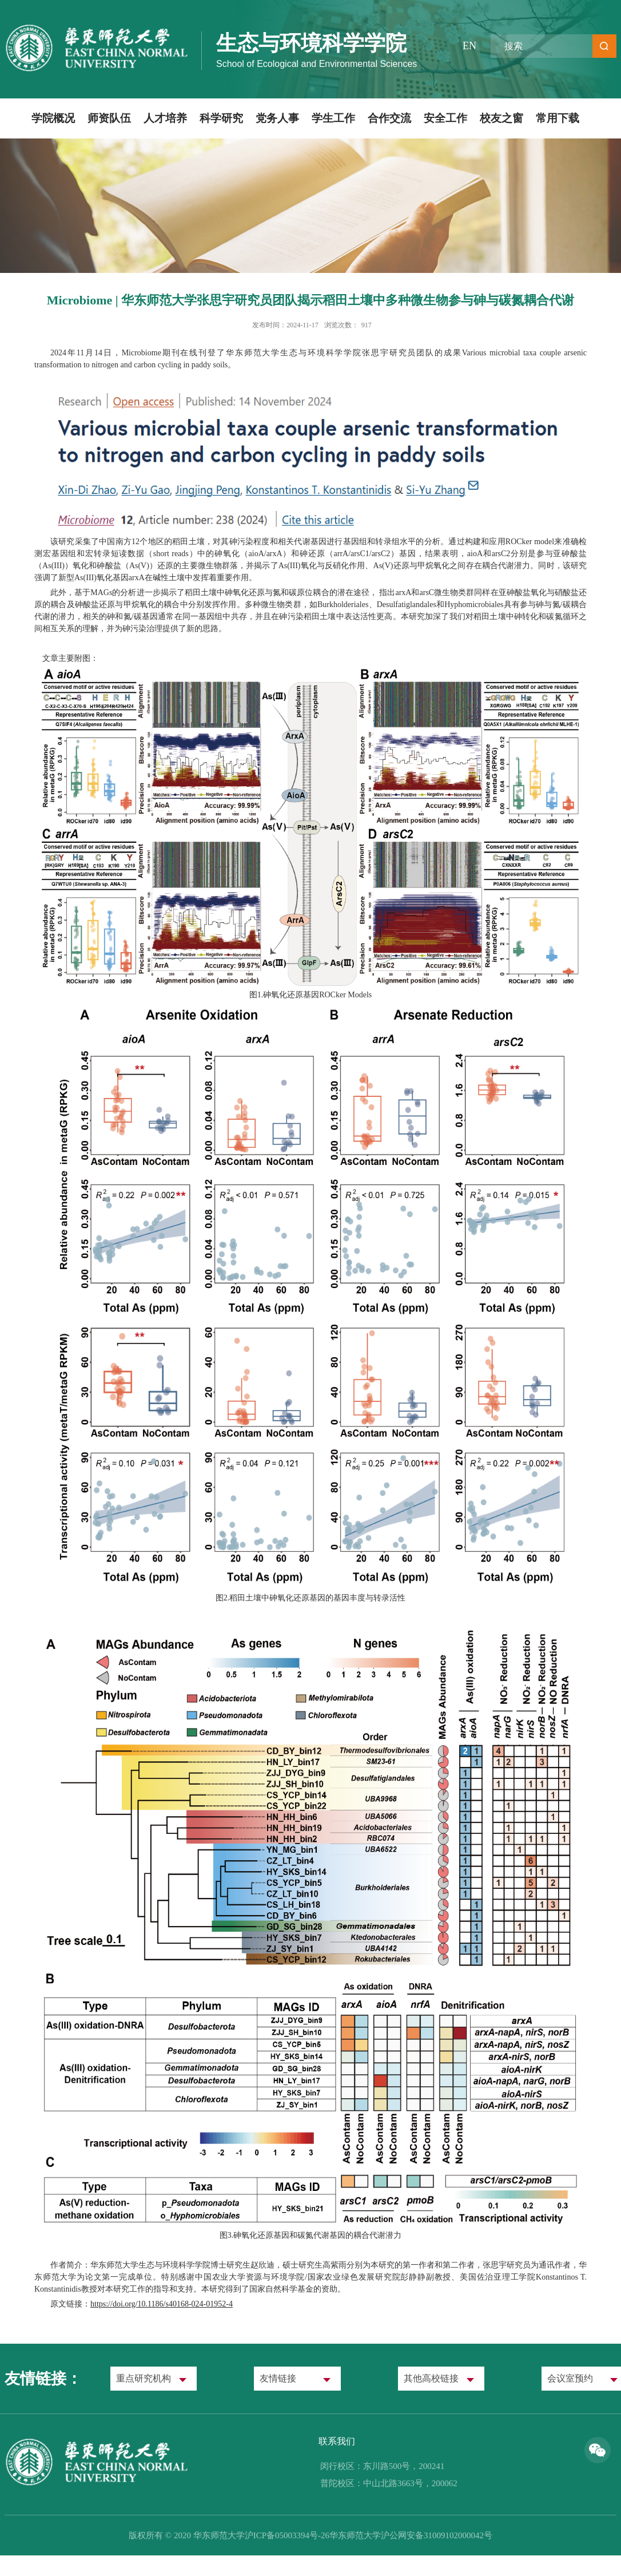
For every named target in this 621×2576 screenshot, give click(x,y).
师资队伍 (109, 118)
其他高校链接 (431, 2378)
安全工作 (445, 118)
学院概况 (53, 118)
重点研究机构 (143, 2378)
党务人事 (277, 118)
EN (469, 45)
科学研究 (221, 118)
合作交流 (389, 118)
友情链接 (278, 2378)
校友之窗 (501, 118)
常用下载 (557, 118)
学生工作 (333, 118)
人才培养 (165, 118)
